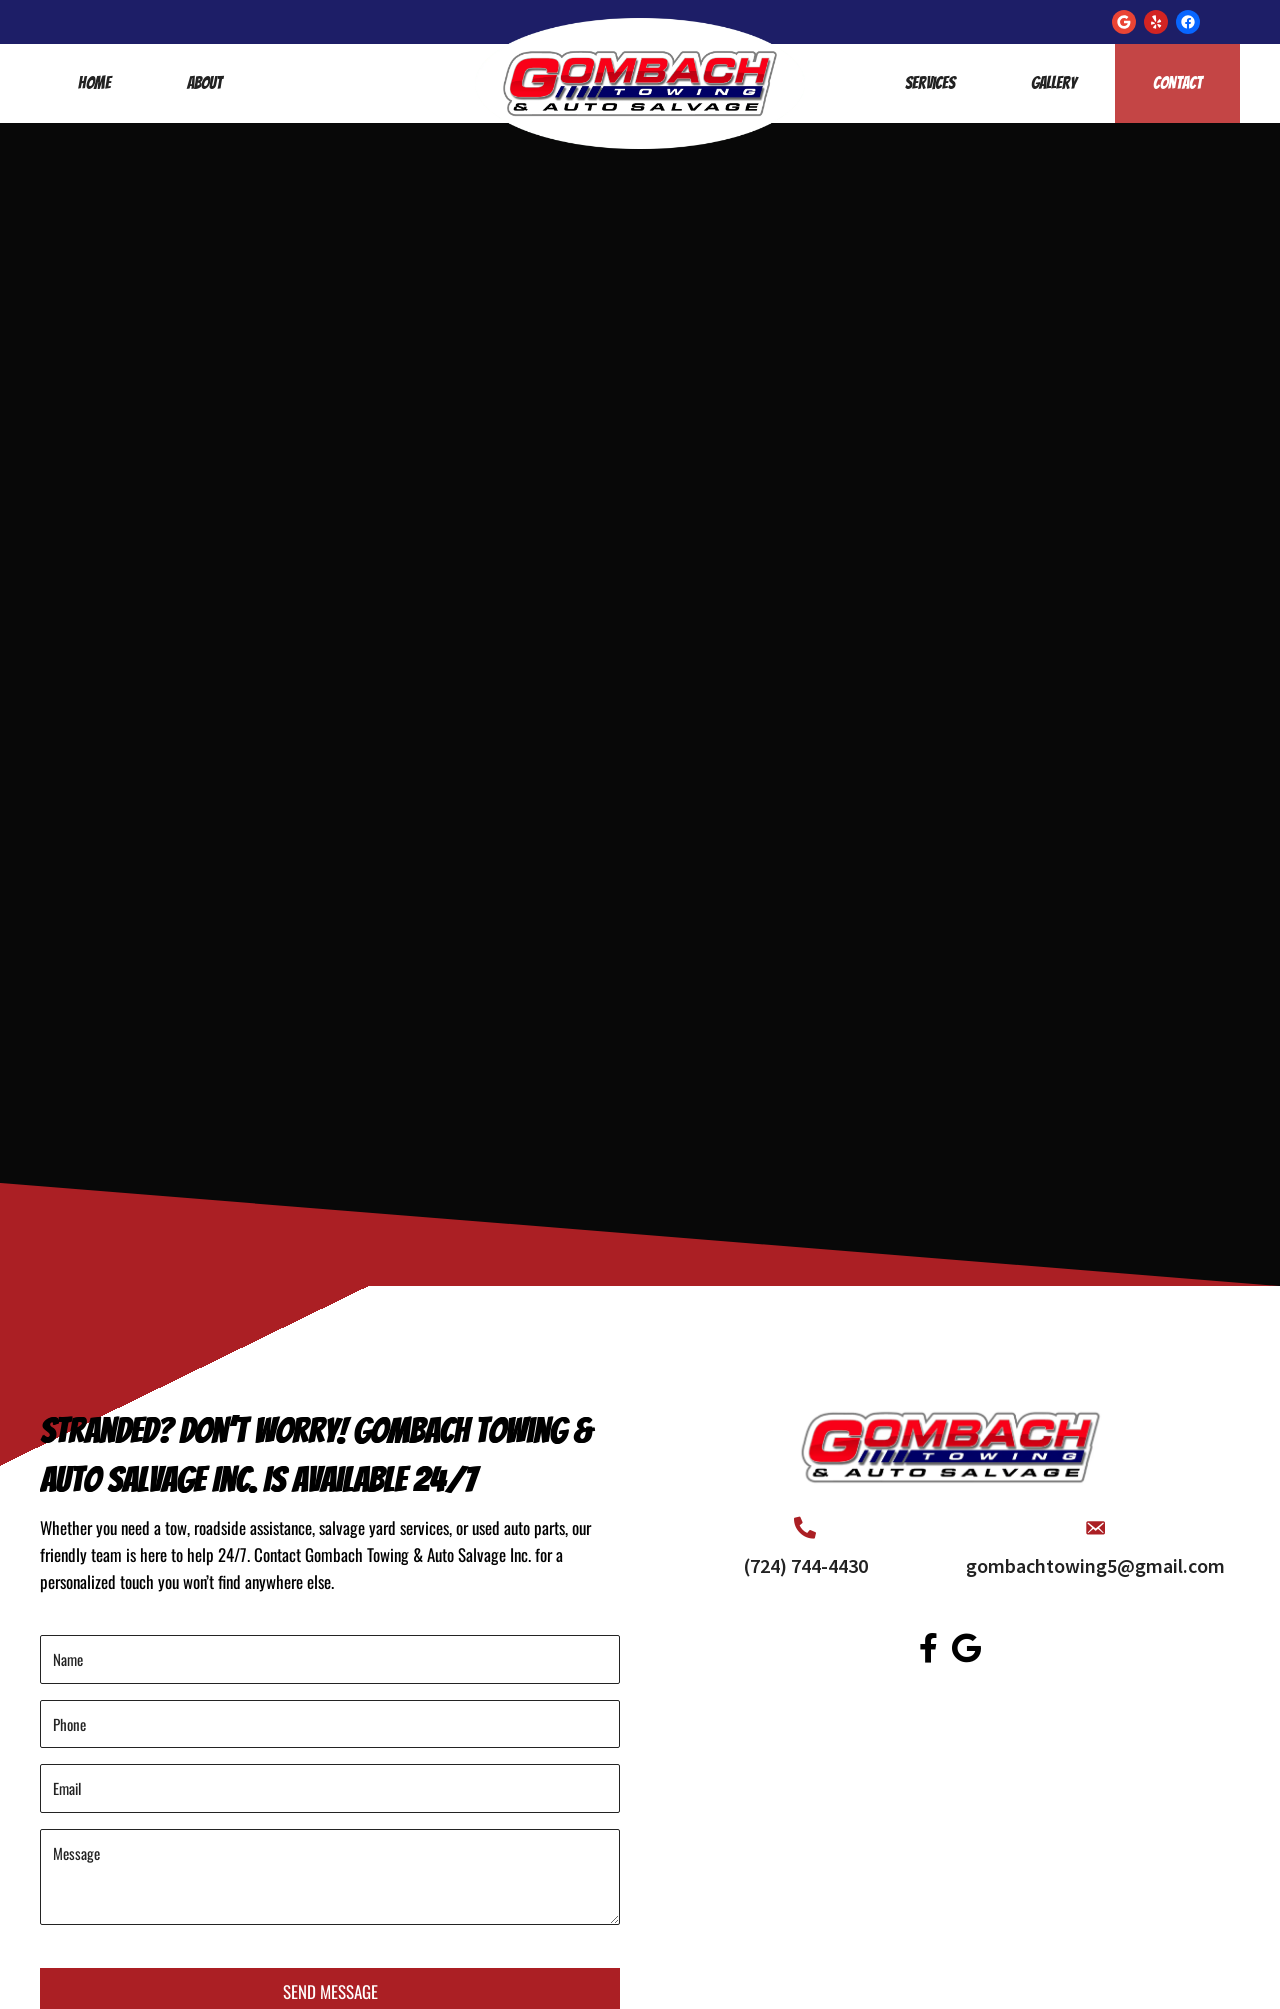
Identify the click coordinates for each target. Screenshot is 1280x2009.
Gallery (1054, 83)
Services (930, 83)
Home (94, 83)
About (204, 83)
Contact (1177, 83)
